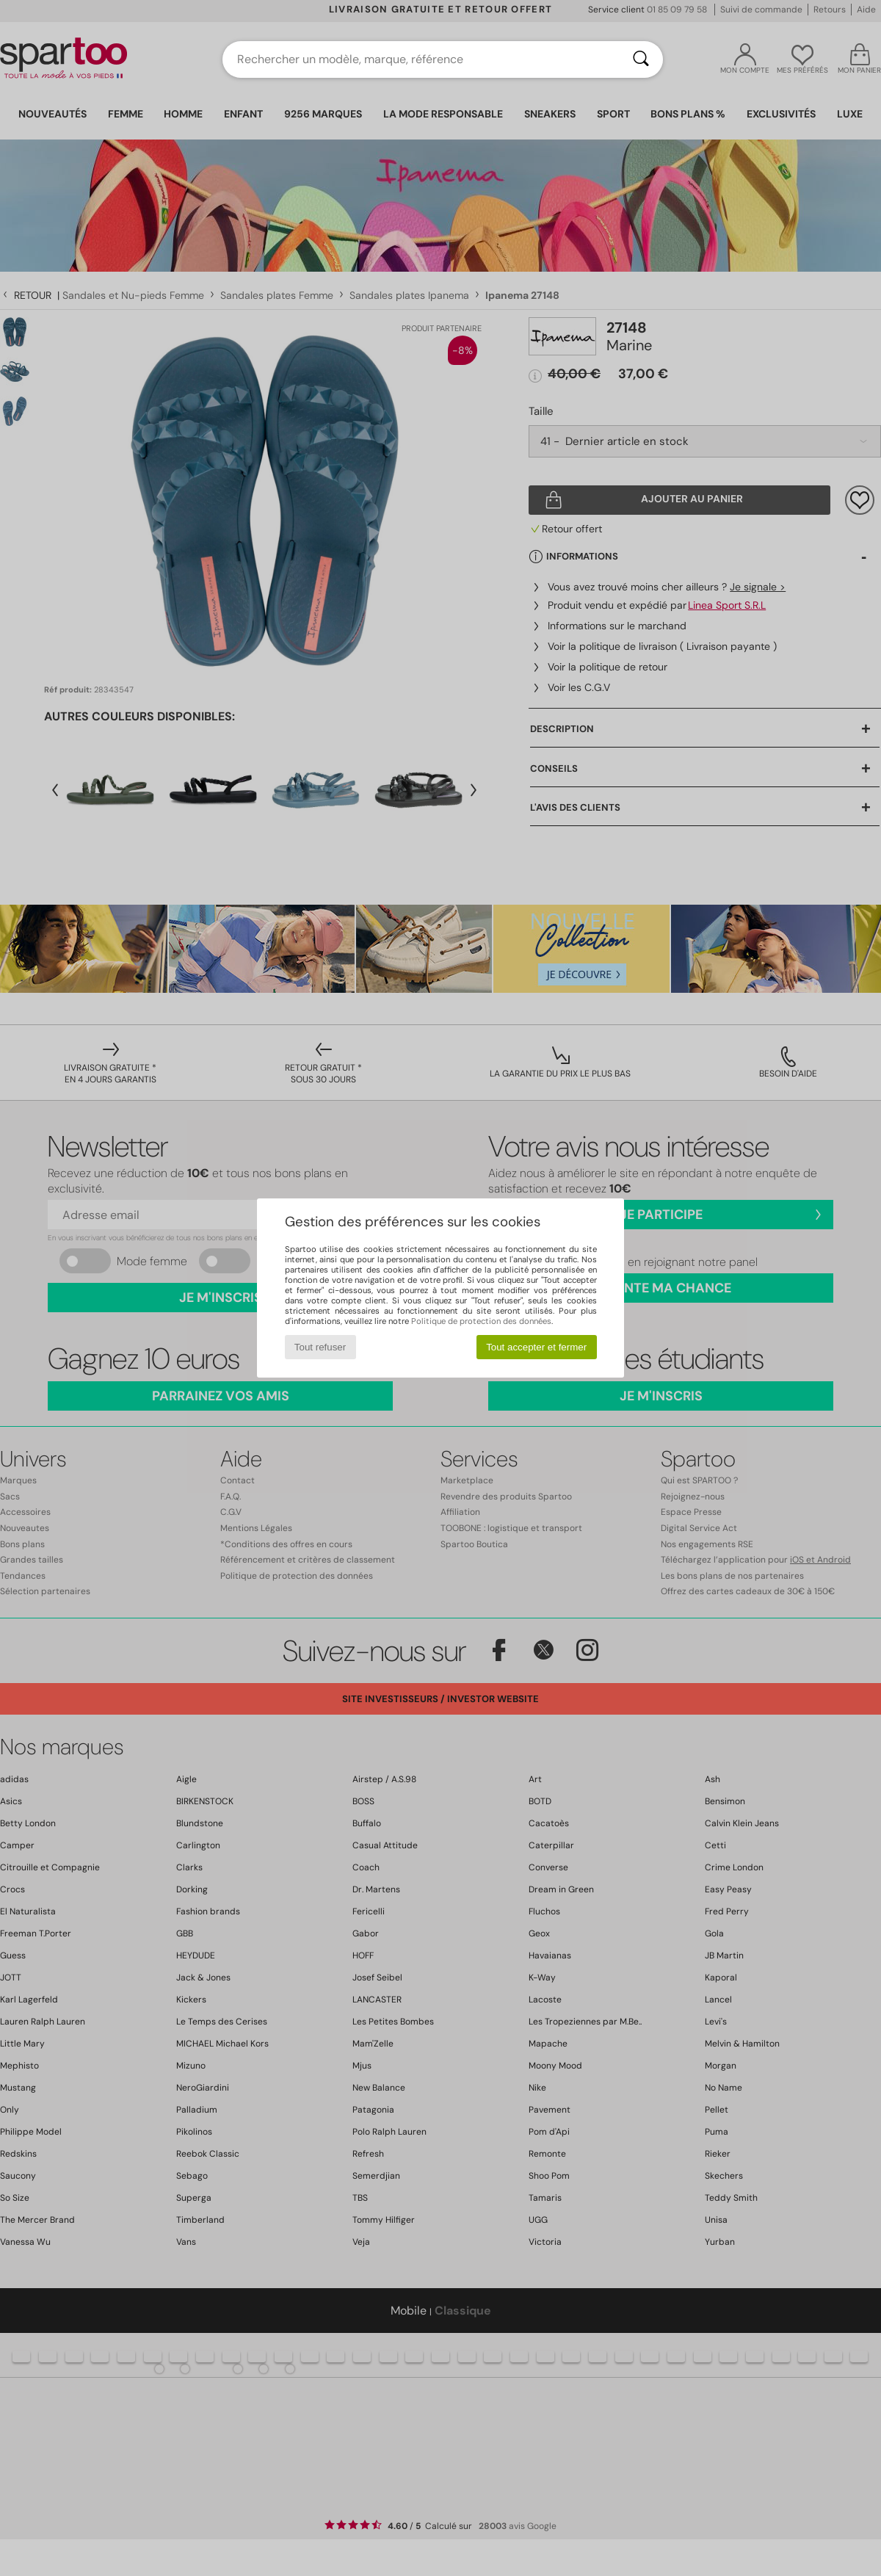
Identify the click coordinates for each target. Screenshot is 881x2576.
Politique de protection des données (481, 1321)
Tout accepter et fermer (536, 1347)
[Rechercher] (641, 59)
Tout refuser (320, 1347)
